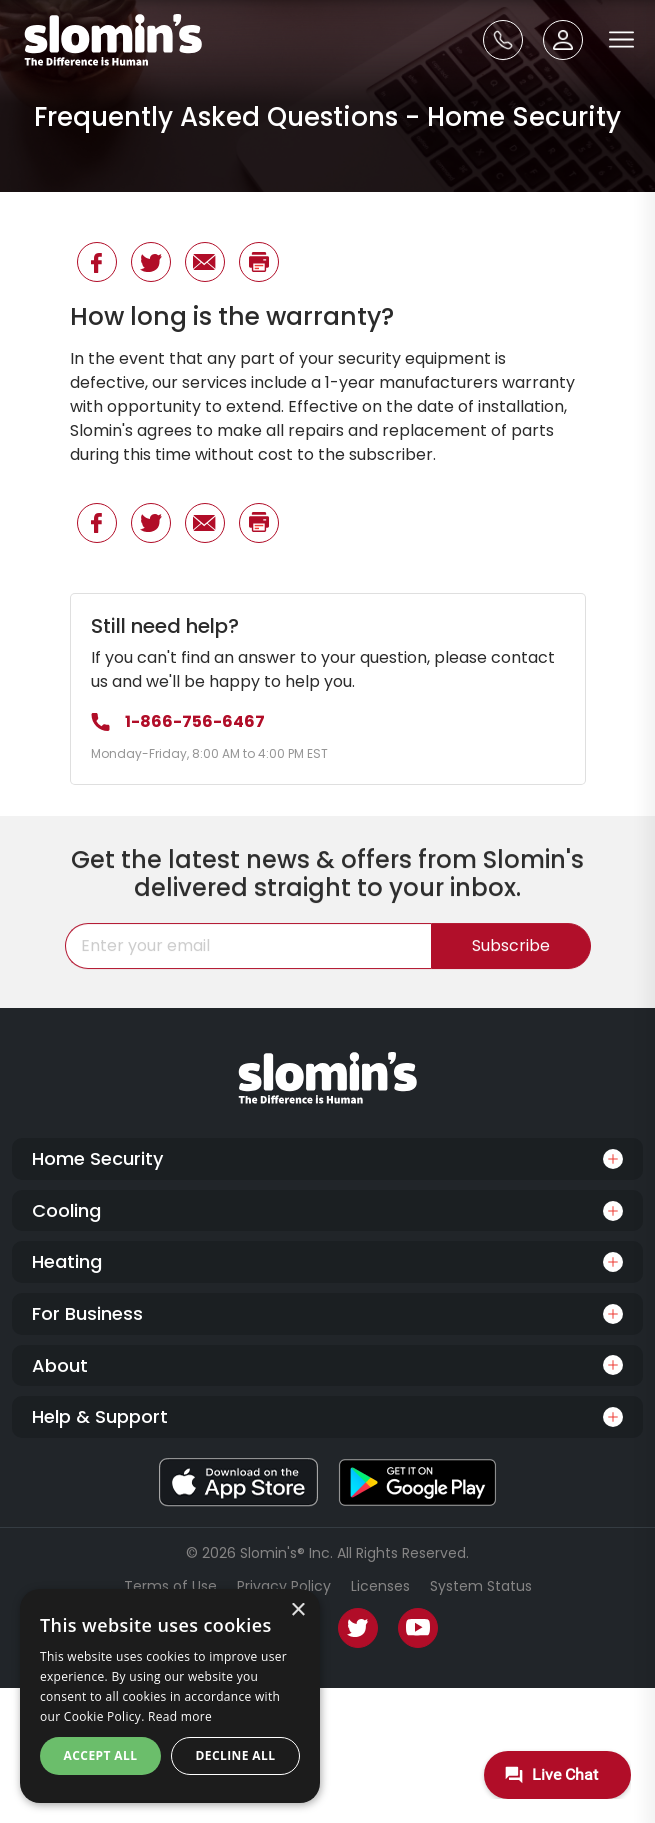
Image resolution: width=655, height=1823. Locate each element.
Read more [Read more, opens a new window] (180, 1716)
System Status (481, 1586)
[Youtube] (418, 1628)
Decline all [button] (236, 1755)
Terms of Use (170, 1586)
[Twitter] (358, 1628)
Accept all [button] (101, 1755)
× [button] (297, 1610)
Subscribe (511, 955)
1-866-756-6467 (178, 721)
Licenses (380, 1586)
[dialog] (170, 1696)
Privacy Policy (284, 1586)
